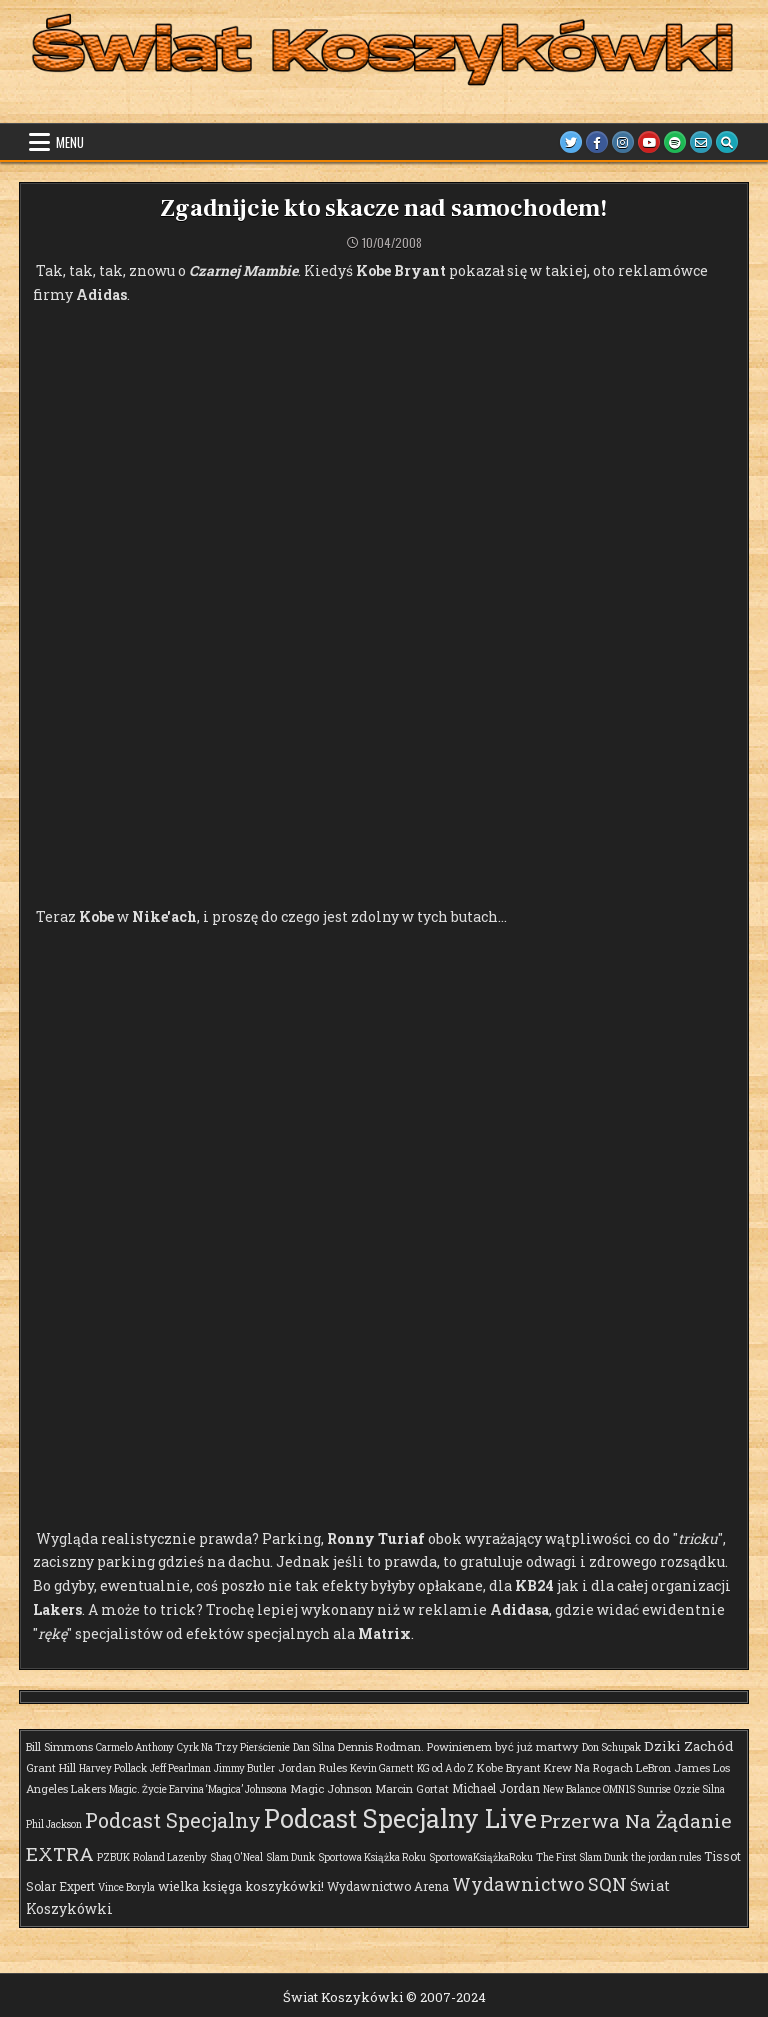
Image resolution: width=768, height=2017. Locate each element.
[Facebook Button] (597, 142)
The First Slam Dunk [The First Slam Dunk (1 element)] (582, 1857)
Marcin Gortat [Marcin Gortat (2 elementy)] (412, 1788)
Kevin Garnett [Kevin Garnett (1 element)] (382, 1768)
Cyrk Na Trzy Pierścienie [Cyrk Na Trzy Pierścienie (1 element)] (233, 1747)
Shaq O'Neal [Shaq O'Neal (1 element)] (236, 1857)
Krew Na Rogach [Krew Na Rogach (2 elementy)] (588, 1767)
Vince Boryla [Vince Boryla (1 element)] (126, 1887)
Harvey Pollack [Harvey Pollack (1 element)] (113, 1768)
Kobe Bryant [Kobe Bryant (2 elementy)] (509, 1767)
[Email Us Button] (701, 142)
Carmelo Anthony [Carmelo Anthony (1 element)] (135, 1747)
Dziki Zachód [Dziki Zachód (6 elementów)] (689, 1746)
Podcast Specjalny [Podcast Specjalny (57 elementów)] (173, 1820)
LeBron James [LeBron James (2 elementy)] (673, 1767)
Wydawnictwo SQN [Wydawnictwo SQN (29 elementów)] (539, 1884)
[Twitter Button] (571, 142)
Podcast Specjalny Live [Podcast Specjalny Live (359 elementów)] (400, 1818)
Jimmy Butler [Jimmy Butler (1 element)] (244, 1768)
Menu (70, 142)
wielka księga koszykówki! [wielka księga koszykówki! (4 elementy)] (241, 1886)
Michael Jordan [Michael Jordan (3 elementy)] (496, 1788)
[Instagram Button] (623, 142)
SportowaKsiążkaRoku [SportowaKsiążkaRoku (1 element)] (481, 1857)
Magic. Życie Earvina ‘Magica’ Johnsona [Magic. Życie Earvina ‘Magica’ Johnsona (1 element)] (198, 1789)
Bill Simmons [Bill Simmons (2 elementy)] (59, 1746)
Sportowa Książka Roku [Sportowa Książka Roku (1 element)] (372, 1857)
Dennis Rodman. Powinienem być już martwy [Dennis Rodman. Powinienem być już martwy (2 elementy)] (458, 1746)
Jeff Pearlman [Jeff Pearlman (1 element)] (180, 1768)
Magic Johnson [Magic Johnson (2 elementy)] (331, 1788)
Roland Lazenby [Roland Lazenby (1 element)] (170, 1857)
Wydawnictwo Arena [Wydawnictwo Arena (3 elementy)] (388, 1886)
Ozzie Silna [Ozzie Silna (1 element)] (699, 1789)
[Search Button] (727, 142)
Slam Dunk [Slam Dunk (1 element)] (290, 1857)
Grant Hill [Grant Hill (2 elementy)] (51, 1767)
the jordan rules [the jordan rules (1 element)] (666, 1857)
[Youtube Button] (649, 142)
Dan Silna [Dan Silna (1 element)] (314, 1747)
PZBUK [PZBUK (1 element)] (113, 1857)
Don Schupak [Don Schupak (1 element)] (611, 1747)
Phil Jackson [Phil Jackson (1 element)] (54, 1824)
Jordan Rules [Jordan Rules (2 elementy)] (312, 1767)
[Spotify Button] (675, 142)
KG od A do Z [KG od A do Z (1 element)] (445, 1768)
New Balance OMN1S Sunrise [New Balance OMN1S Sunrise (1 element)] (607, 1789)
